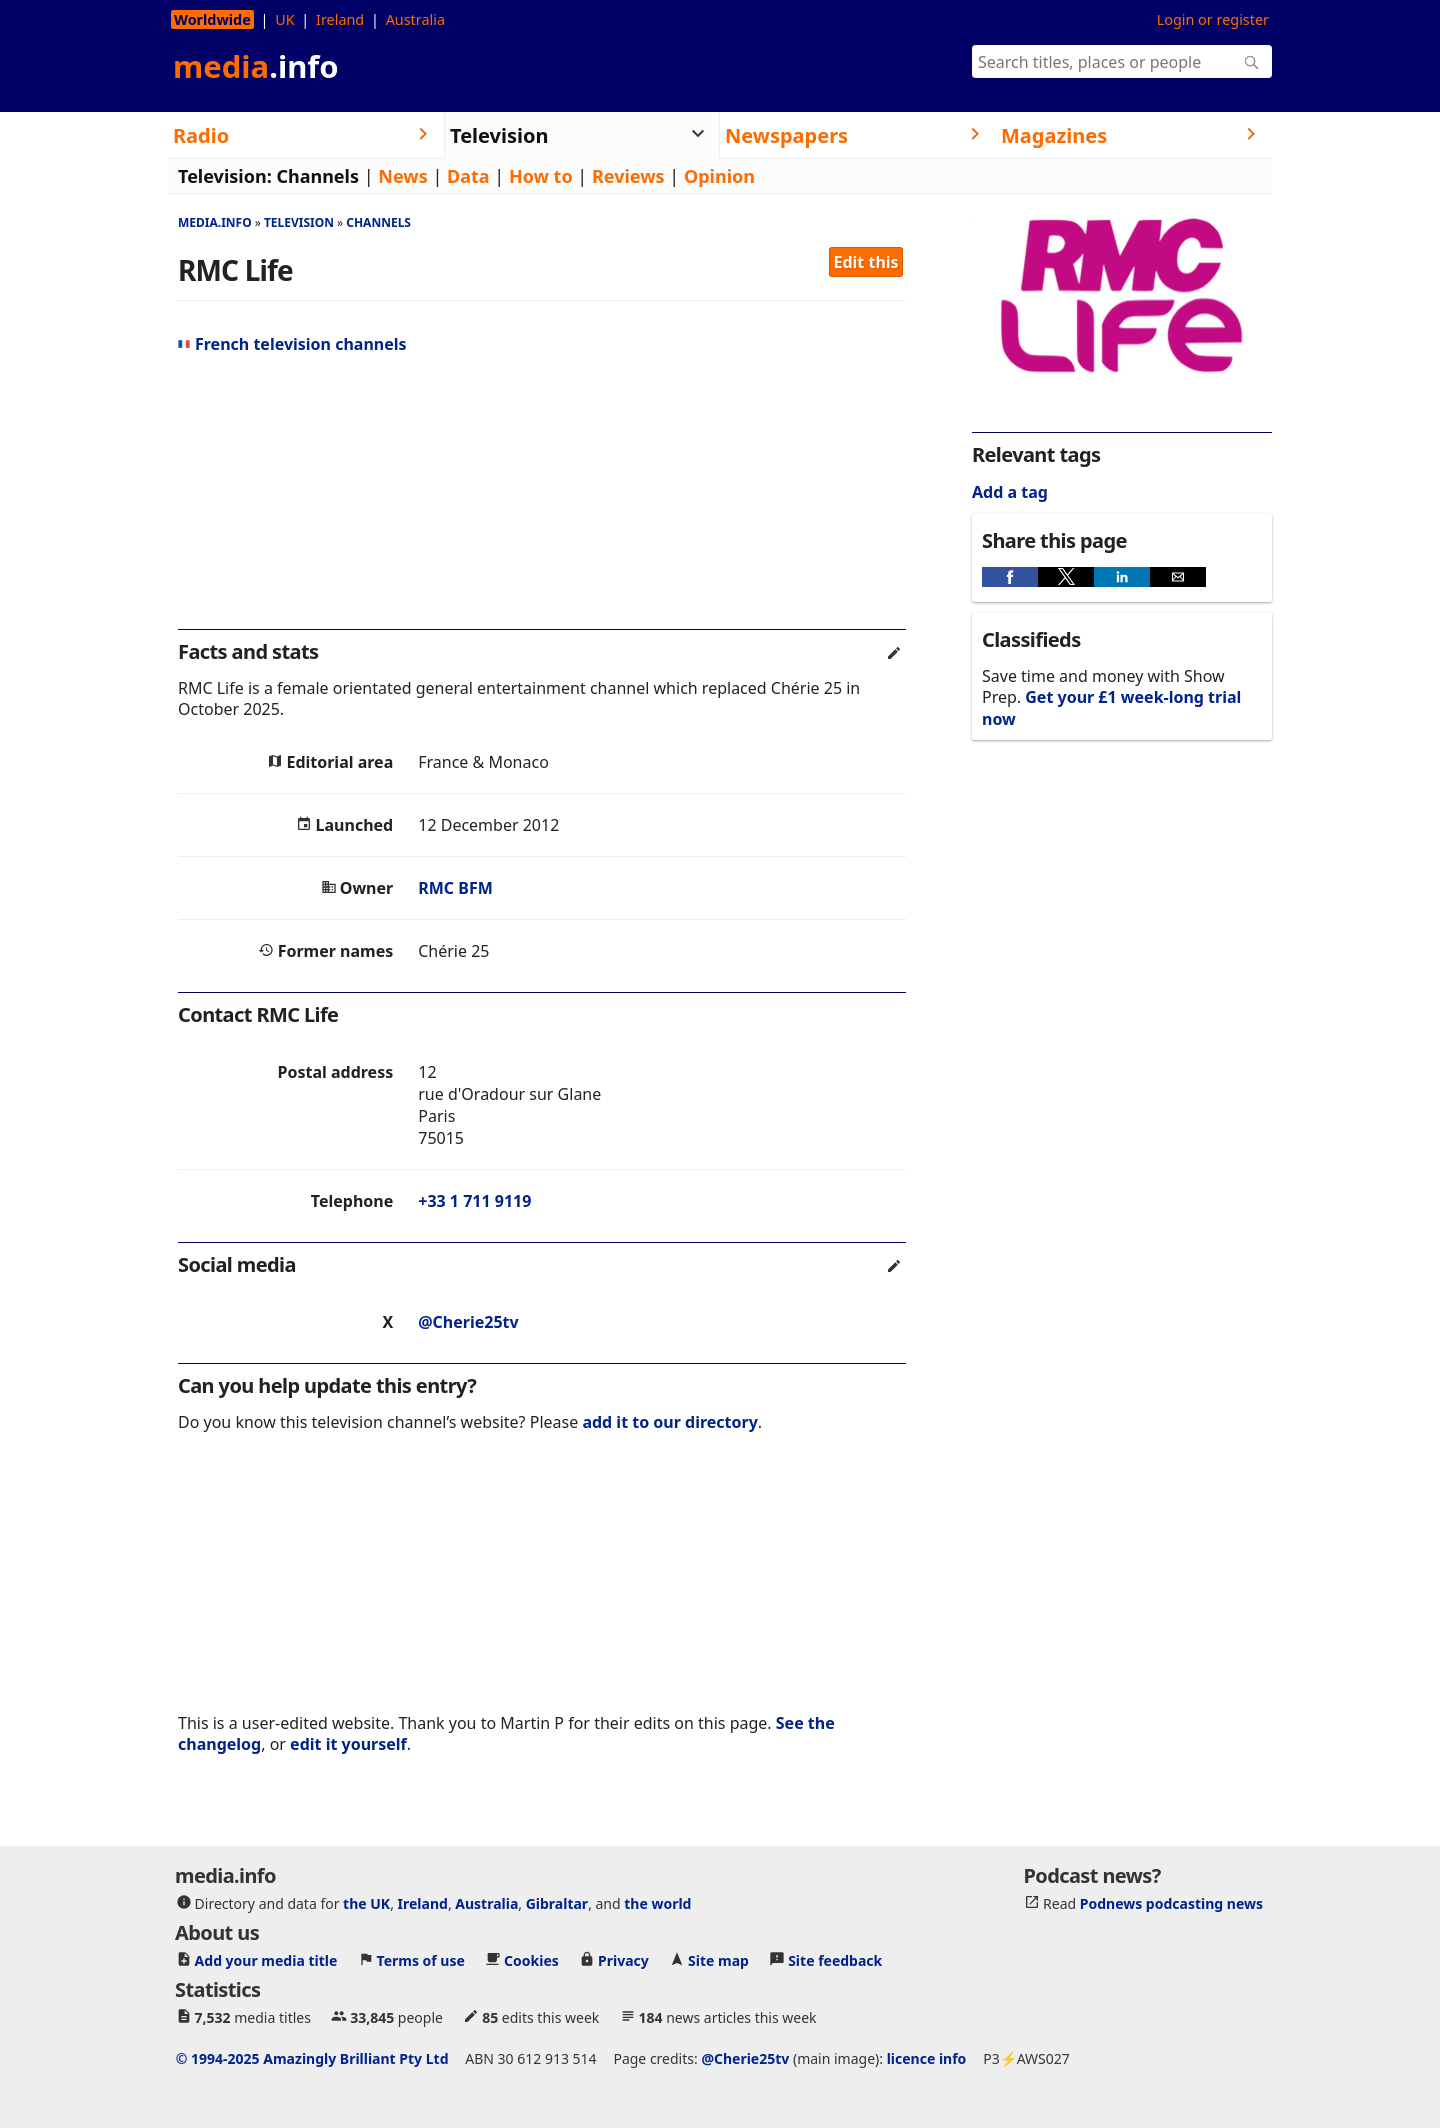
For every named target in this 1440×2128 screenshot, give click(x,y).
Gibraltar (557, 1903)
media (256, 66)
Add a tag (1010, 492)
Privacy (623, 1960)
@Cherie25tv (468, 1322)
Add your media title (266, 1960)
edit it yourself (348, 1744)
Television (299, 222)
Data (468, 176)
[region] (542, 500)
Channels (317, 176)
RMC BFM (455, 888)
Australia (415, 19)
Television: (225, 176)
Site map (718, 1960)
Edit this (866, 262)
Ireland (340, 19)
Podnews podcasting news (1171, 1903)
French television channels (292, 344)
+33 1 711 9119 (474, 1201)
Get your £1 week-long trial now (1111, 707)
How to (541, 176)
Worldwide (212, 19)
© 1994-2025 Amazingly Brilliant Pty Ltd (312, 2058)
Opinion (719, 176)
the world (657, 1903)
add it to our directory (669, 1422)
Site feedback (835, 1960)
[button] (1010, 577)
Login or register (1213, 19)
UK (284, 19)
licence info (927, 2058)
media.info (215, 222)
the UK (366, 1903)
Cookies (531, 1960)
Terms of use (421, 1960)
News (402, 176)
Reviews (628, 176)
